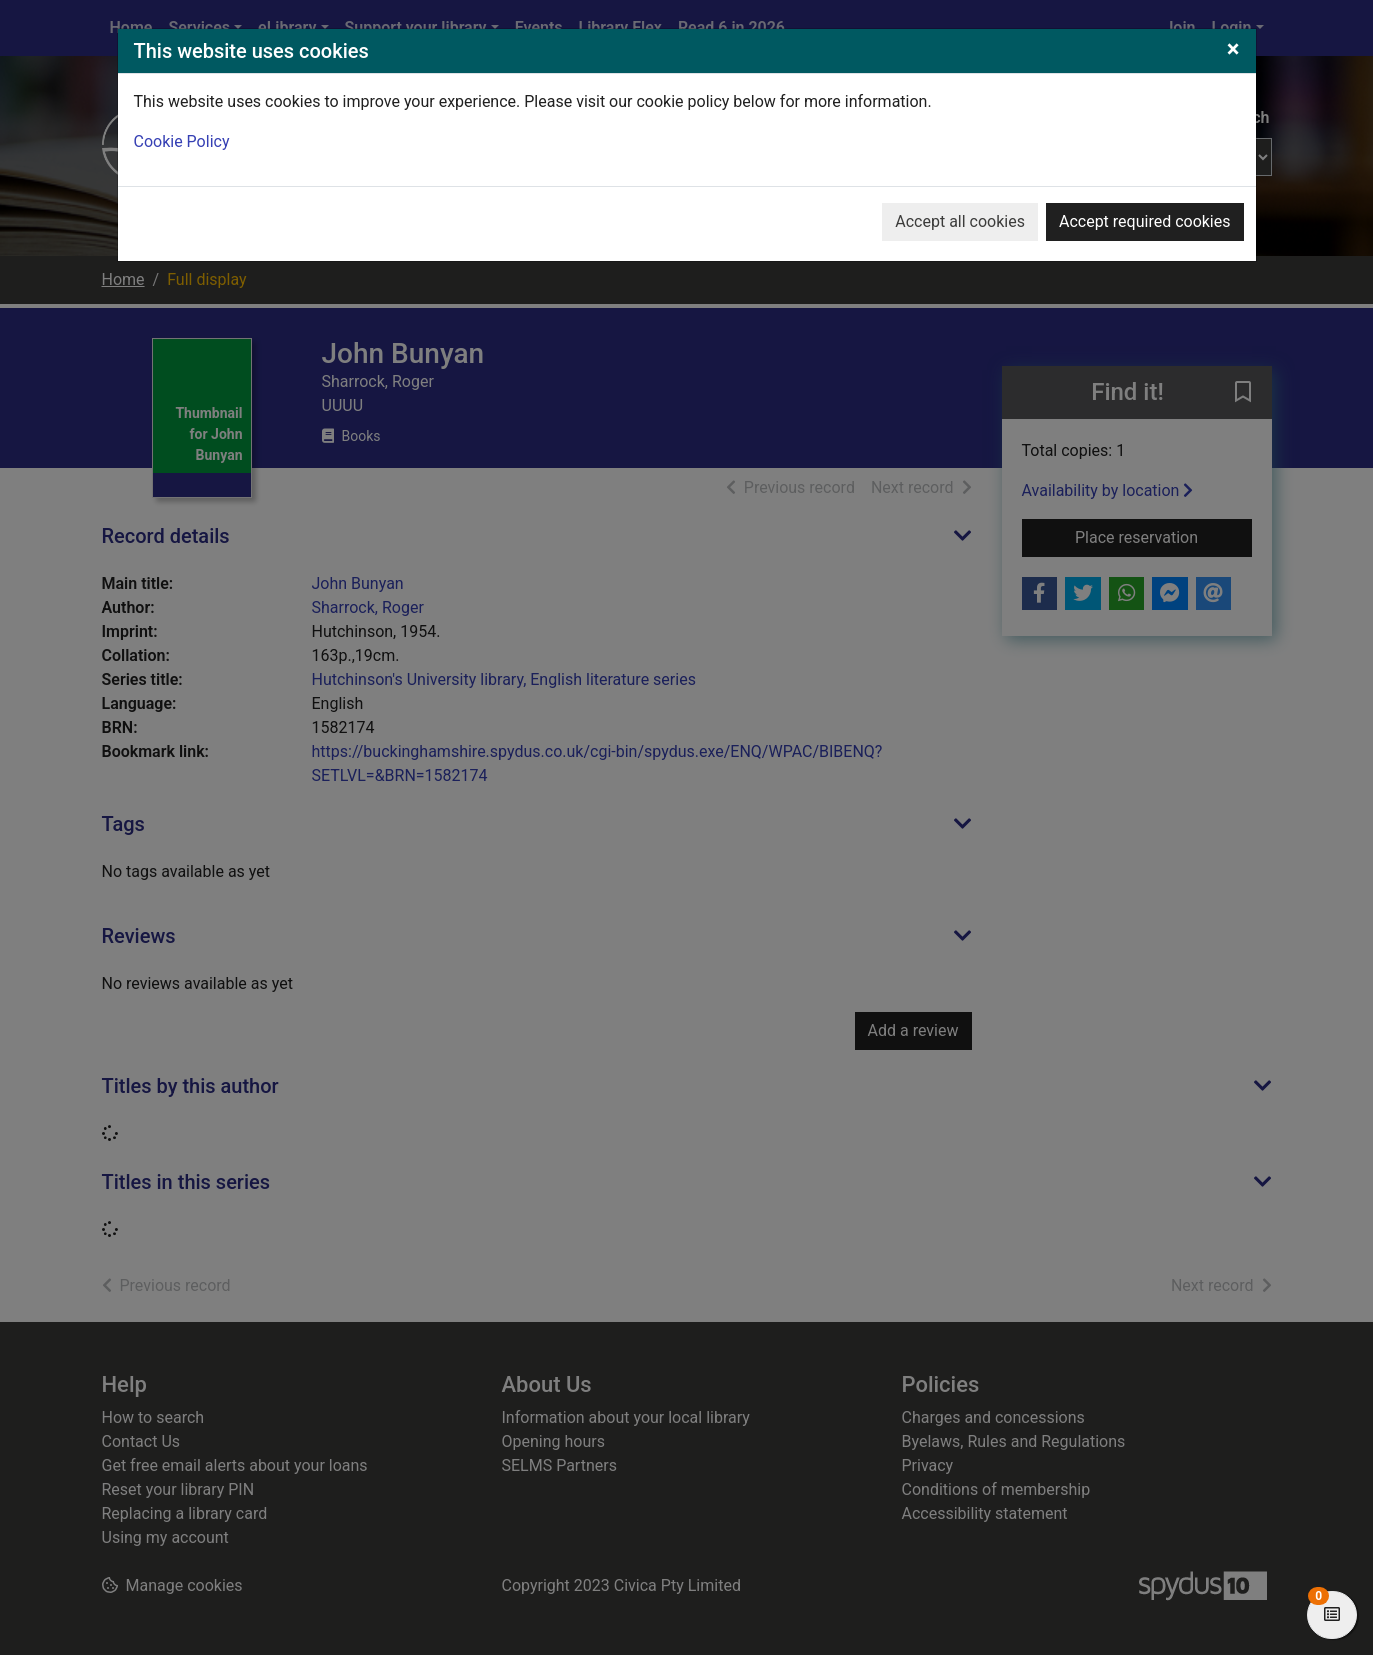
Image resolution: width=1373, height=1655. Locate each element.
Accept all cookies (960, 221)
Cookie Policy (182, 141)
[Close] (1233, 49)
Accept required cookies (1145, 221)
